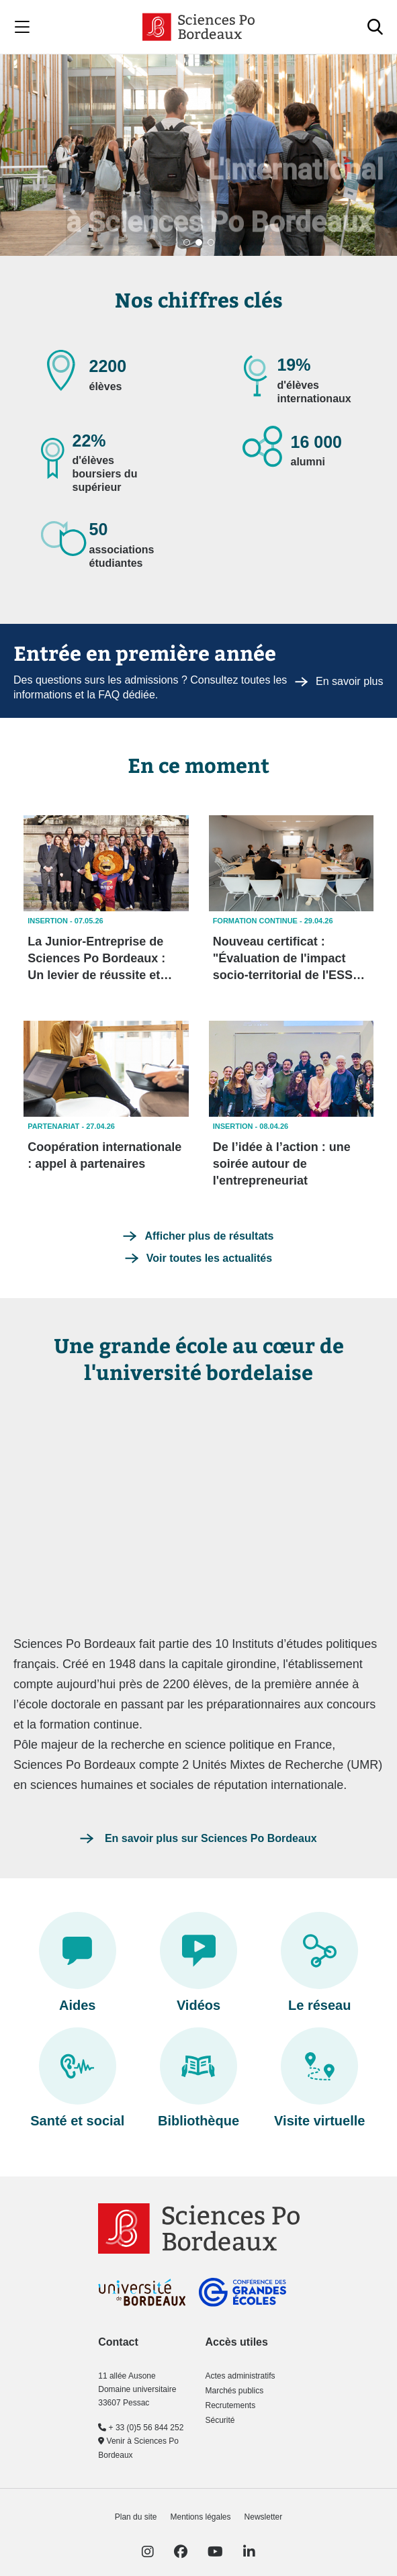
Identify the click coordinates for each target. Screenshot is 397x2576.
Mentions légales (200, 2517)
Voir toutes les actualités (209, 1258)
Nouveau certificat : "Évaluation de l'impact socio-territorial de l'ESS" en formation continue (286, 959)
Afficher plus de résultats (208, 1236)
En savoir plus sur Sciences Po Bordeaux (208, 1838)
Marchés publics (234, 2390)
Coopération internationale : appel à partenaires (104, 1155)
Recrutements (230, 2405)
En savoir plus (339, 681)
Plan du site (136, 2517)
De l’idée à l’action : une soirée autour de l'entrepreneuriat (282, 1163)
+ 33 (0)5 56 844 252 (140, 2427)
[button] (186, 242)
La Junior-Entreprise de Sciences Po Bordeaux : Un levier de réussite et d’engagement (96, 959)
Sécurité (219, 2420)
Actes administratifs (240, 2376)
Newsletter (264, 2517)
